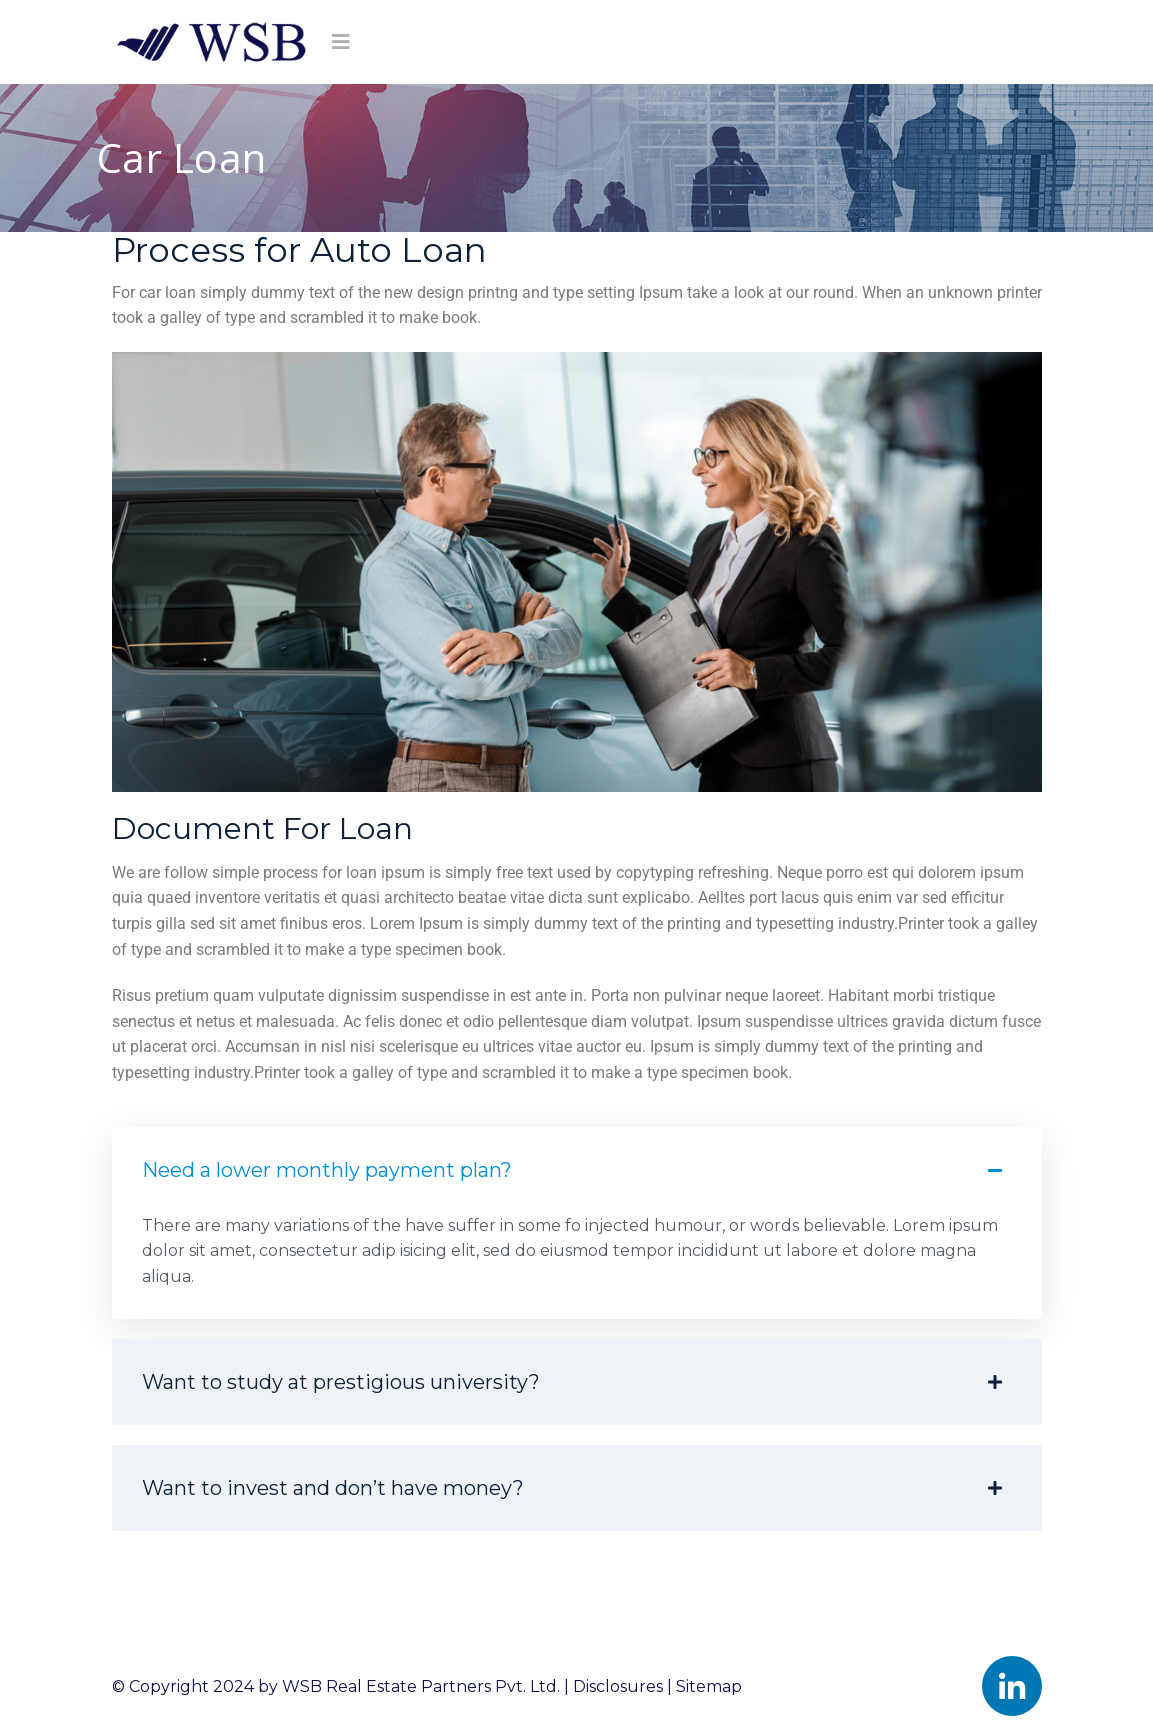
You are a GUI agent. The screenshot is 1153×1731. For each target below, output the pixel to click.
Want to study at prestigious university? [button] (572, 1382)
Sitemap (709, 1686)
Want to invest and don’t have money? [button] (572, 1488)
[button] (577, 1266)
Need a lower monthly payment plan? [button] (572, 1170)
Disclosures (618, 1686)
